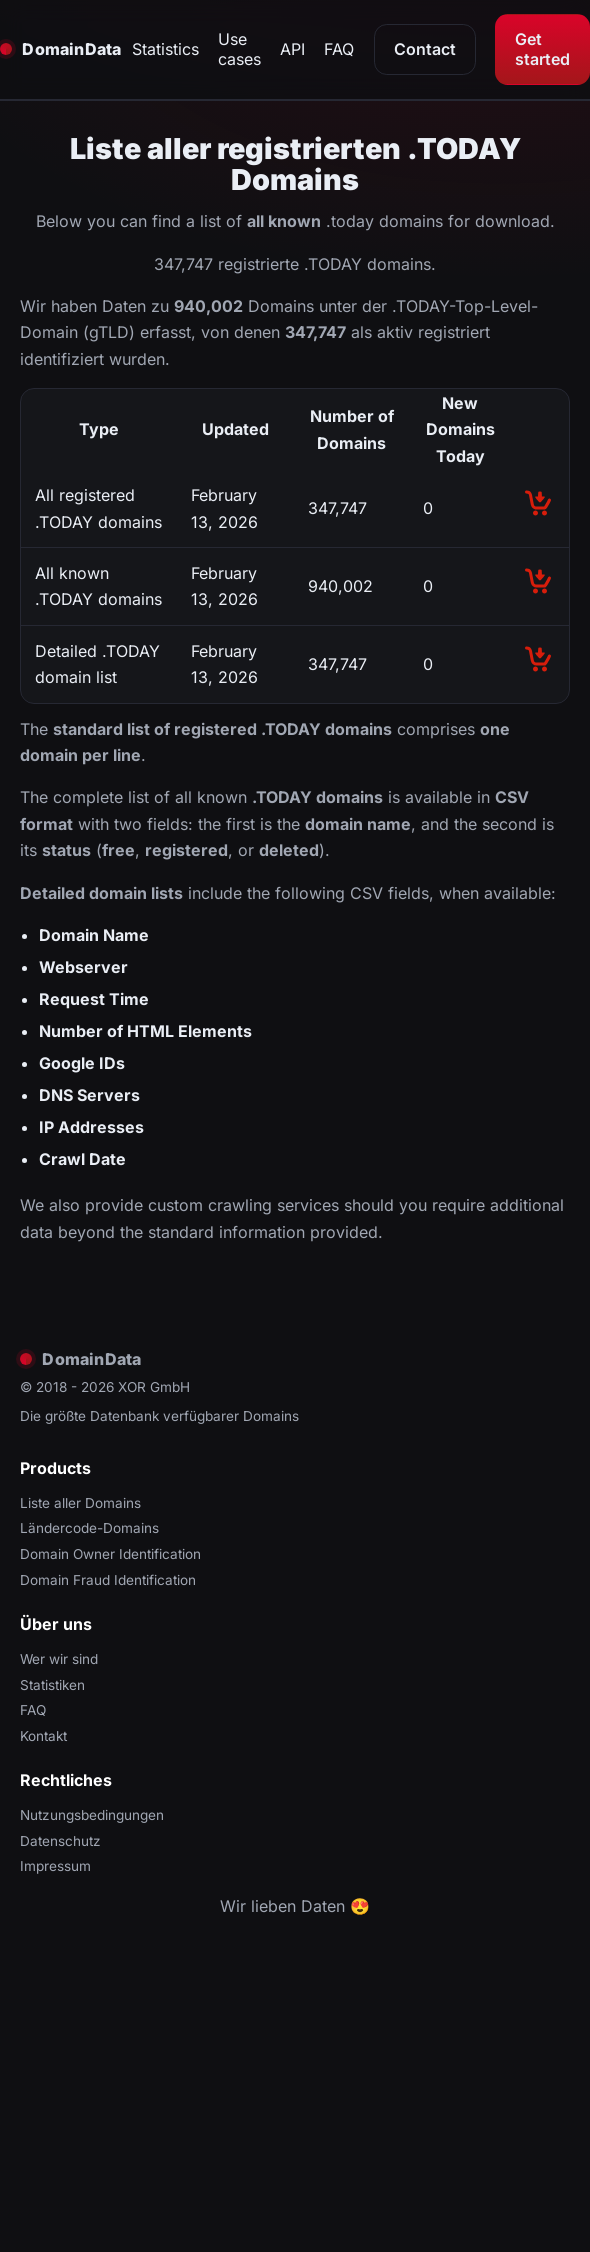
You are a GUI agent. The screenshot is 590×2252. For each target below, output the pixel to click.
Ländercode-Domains (89, 1528)
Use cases (239, 49)
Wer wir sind (59, 1659)
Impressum (55, 1866)
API (292, 49)
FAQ (339, 49)
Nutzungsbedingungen (92, 1815)
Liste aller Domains (80, 1503)
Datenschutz (60, 1841)
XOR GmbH (154, 1387)
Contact (425, 49)
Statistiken (52, 1685)
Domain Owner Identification (110, 1554)
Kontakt (43, 1736)
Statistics (165, 49)
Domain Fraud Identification (108, 1580)
